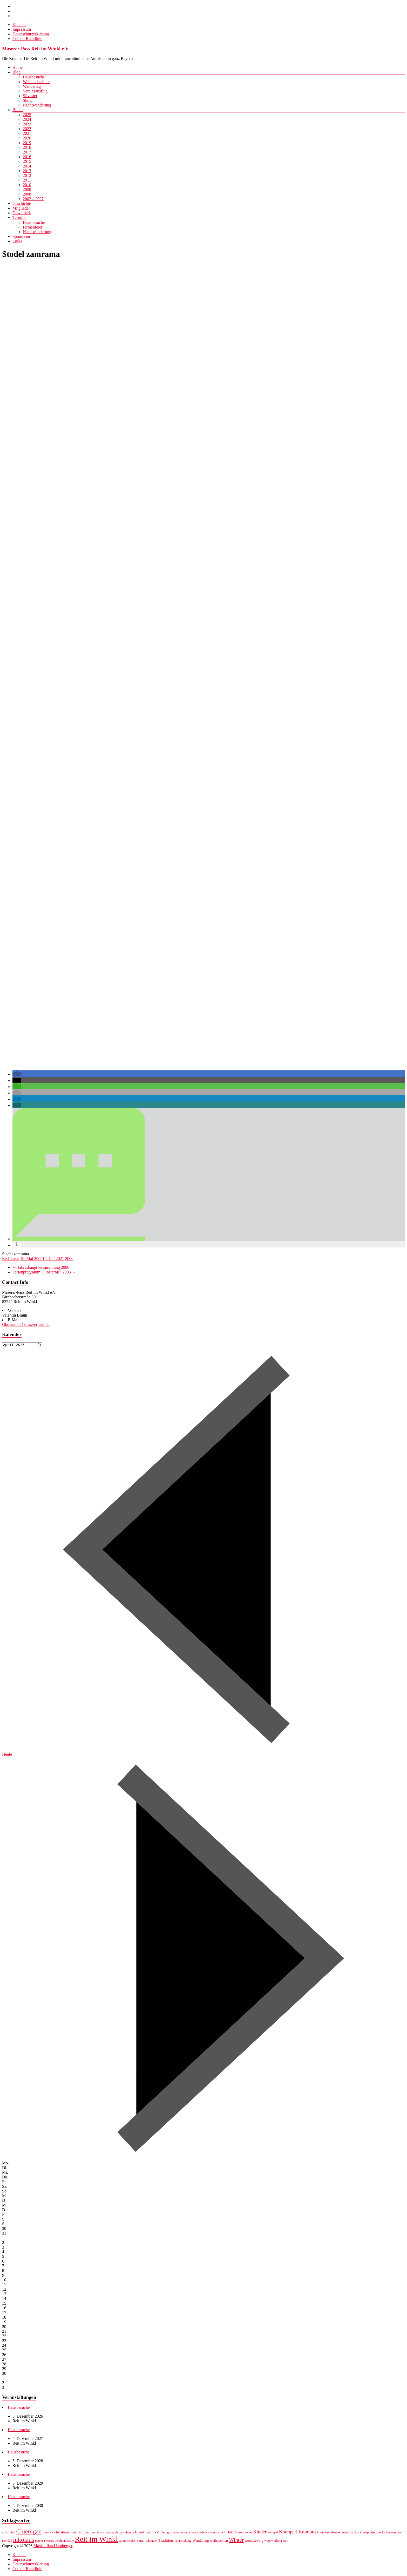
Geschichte (21, 203)
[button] (16, 1074)
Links (17, 241)
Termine (19, 217)
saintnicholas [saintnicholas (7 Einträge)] (127, 2541)
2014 (27, 166)
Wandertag (32, 86)
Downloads (21, 213)
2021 (27, 133)
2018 (27, 147)
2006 (69, 1258)
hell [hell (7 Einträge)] (222, 2533)
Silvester (30, 95)
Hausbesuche (34, 77)
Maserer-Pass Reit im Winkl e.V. (35, 48)
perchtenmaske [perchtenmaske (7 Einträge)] (64, 2541)
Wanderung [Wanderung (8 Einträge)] (201, 2541)
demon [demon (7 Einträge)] (129, 2533)
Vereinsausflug (35, 91)
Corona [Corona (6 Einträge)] (100, 2533)
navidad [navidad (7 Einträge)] (7, 2541)
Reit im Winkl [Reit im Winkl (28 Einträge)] (96, 2540)
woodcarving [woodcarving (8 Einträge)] (254, 2541)
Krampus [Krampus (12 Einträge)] (307, 2532)
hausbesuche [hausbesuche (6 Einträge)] (213, 2533)
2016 (27, 157)
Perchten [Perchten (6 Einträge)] (49, 2541)
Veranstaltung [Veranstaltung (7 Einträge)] (183, 2541)
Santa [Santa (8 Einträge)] (140, 2541)
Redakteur (10, 1258)
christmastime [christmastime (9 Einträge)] (65, 2533)
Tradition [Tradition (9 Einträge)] (165, 2541)
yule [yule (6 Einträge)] (285, 2541)
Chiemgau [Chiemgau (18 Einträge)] (29, 2532)
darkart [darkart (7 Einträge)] (119, 2533)
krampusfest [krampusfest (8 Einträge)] (350, 2533)
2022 (27, 128)
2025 (27, 114)
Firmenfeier (33, 227)
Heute (7, 1755)
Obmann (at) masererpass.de (26, 1324)
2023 (27, 124)
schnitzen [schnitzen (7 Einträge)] (151, 2541)
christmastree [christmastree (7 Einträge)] (86, 2533)
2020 (27, 138)
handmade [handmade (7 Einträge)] (197, 2533)
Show (27, 100)
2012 (27, 175)
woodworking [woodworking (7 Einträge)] (273, 2541)
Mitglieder (21, 208)
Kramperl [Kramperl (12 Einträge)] (288, 2532)
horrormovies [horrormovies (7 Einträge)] (243, 2533)
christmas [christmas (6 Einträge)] (48, 2533)
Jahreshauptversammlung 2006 (40, 1267)
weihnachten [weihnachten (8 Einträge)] (219, 2541)
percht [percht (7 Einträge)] (39, 2541)
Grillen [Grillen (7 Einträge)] (161, 2533)
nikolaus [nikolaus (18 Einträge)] (23, 2540)
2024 (27, 119)
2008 (27, 194)
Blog (16, 72)
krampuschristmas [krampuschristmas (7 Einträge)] (328, 2533)
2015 (27, 161)
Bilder (17, 110)
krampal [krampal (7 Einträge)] (273, 2533)
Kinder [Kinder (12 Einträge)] (260, 2532)
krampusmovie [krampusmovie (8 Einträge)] (370, 2533)
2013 (27, 171)
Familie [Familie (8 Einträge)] (150, 2533)
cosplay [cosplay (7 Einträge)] (109, 2533)
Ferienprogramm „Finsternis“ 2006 (44, 1272)
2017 (27, 152)
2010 (27, 185)
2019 (27, 142)
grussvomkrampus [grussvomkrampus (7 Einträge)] (178, 2533)
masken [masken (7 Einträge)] (396, 2533)
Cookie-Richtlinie (27, 38)
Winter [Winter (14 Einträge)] (236, 2541)
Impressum (21, 29)
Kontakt (19, 24)
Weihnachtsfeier (36, 81)
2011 (27, 180)
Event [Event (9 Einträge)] (139, 2533)
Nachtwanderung (37, 105)
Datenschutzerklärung (30, 34)
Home (17, 67)
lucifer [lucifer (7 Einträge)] (386, 2533)
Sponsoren (21, 236)
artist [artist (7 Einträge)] (5, 2533)
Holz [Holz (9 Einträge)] (230, 2533)
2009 (27, 189)
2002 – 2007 (33, 199)
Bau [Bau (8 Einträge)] (12, 2533)
